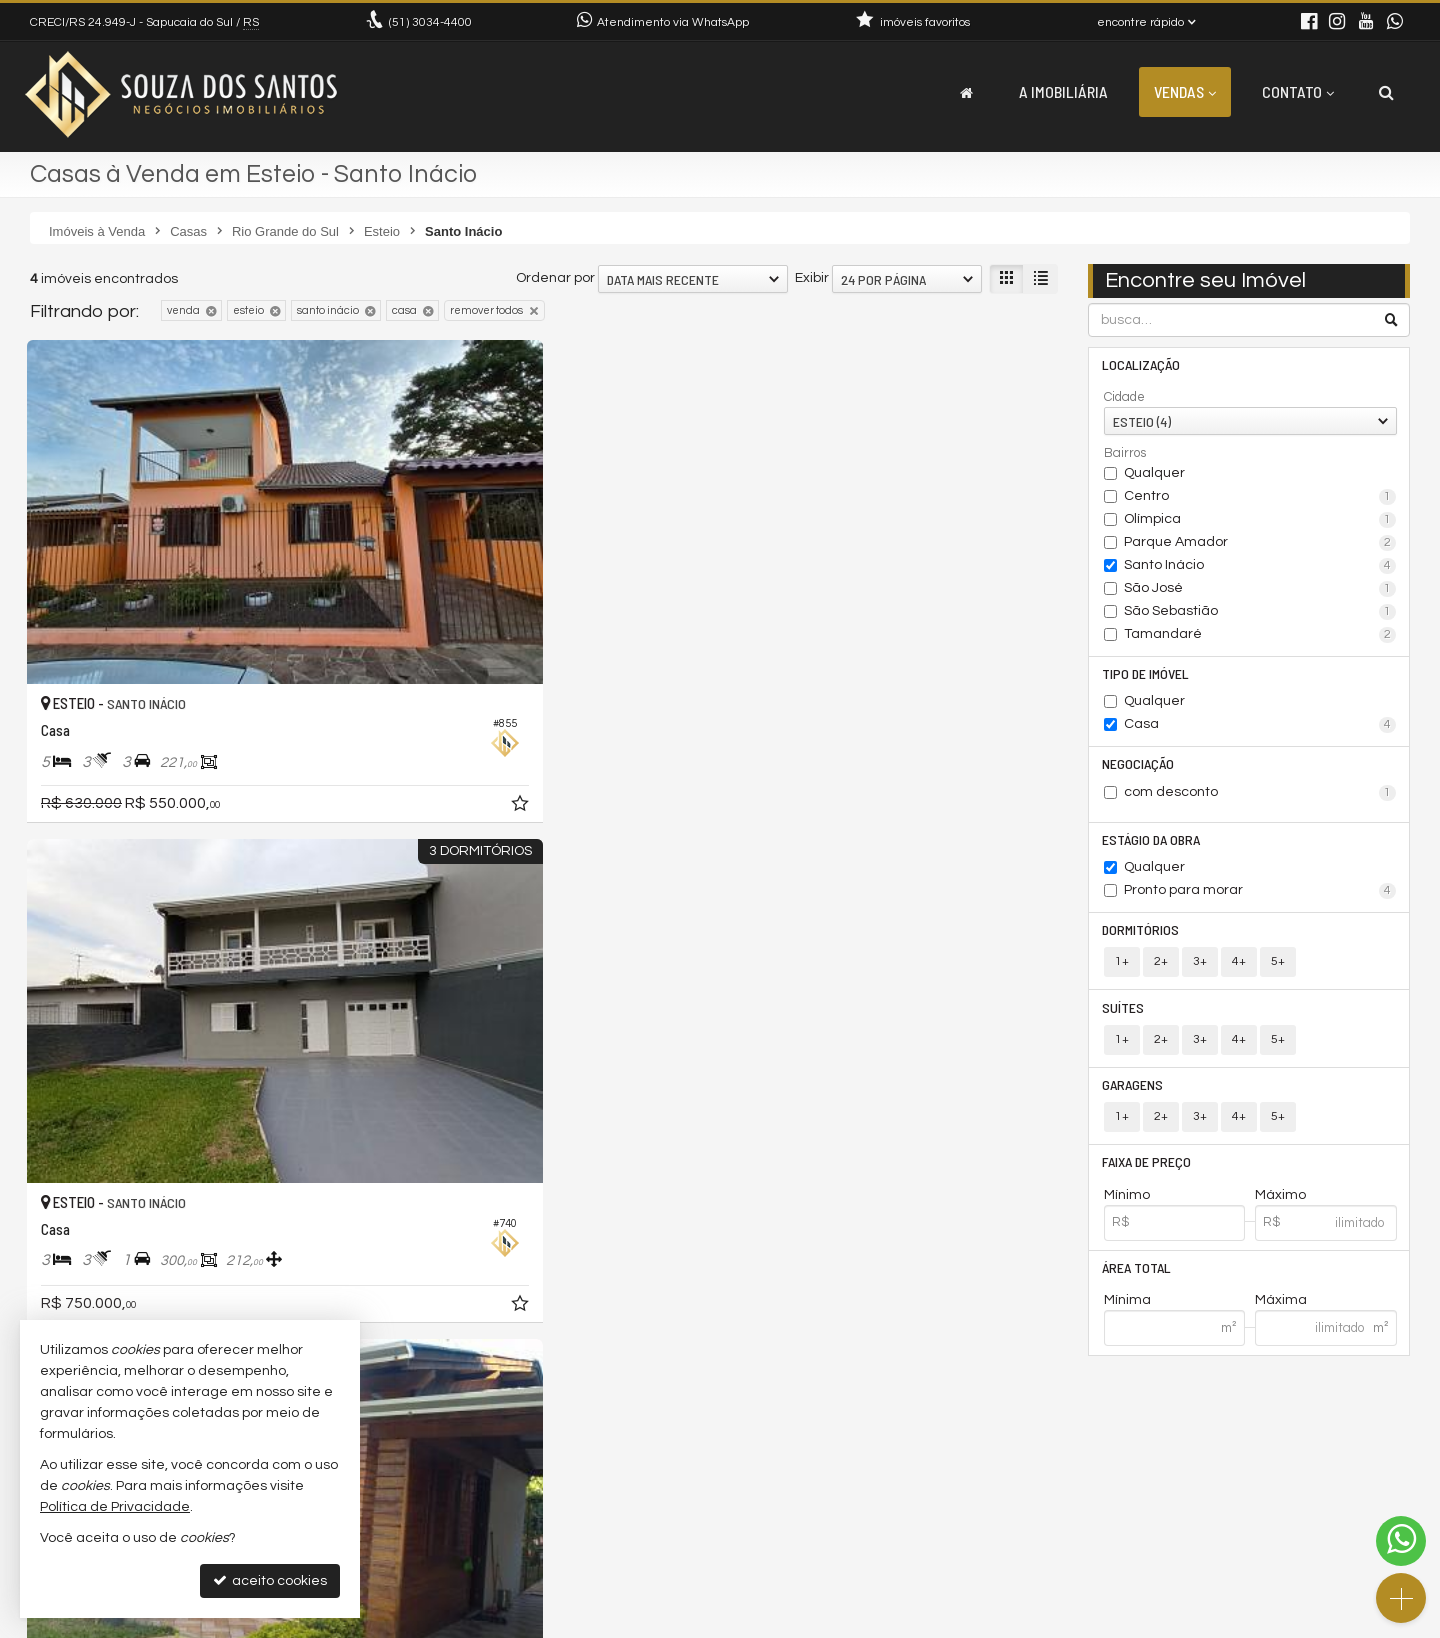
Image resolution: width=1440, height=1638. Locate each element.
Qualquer (1154, 474)
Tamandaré (1260, 636)
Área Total (1138, 1280)
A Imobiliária (1063, 91)
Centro (1260, 498)
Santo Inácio (1260, 567)
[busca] (1386, 92)
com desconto (1260, 797)
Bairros (1125, 454)
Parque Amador (1260, 544)
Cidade (1124, 398)
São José (1260, 590)
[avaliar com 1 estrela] (39, 1145)
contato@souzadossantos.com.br (516, 1519)
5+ (1278, 969)
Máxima (1281, 1314)
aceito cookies (270, 1580)
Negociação (1140, 767)
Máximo (1280, 1207)
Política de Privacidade (693, 1622)
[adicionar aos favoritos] (340, 685)
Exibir (812, 278)
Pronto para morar (1260, 897)
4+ (1239, 969)
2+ (1161, 969)
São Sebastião (1260, 613)
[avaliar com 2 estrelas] (60, 1145)
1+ (1122, 969)
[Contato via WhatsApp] (1401, 1541)
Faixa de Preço (1148, 1173)
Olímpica (1260, 521)
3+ (1200, 969)
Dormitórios (1142, 936)
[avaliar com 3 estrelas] (81, 1145)
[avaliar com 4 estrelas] (102, 1145)
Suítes (1125, 1015)
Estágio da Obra (1153, 844)
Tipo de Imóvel (1147, 675)
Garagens (1134, 1094)
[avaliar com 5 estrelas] (123, 1145)
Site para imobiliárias (1283, 1622)
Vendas (1185, 91)
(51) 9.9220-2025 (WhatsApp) (497, 1495)
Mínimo (1127, 1207)
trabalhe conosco (461, 1543)
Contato (1298, 91)
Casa (1260, 728)
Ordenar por (555, 278)
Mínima (1127, 1314)
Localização (1143, 365)
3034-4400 (430, 22)
